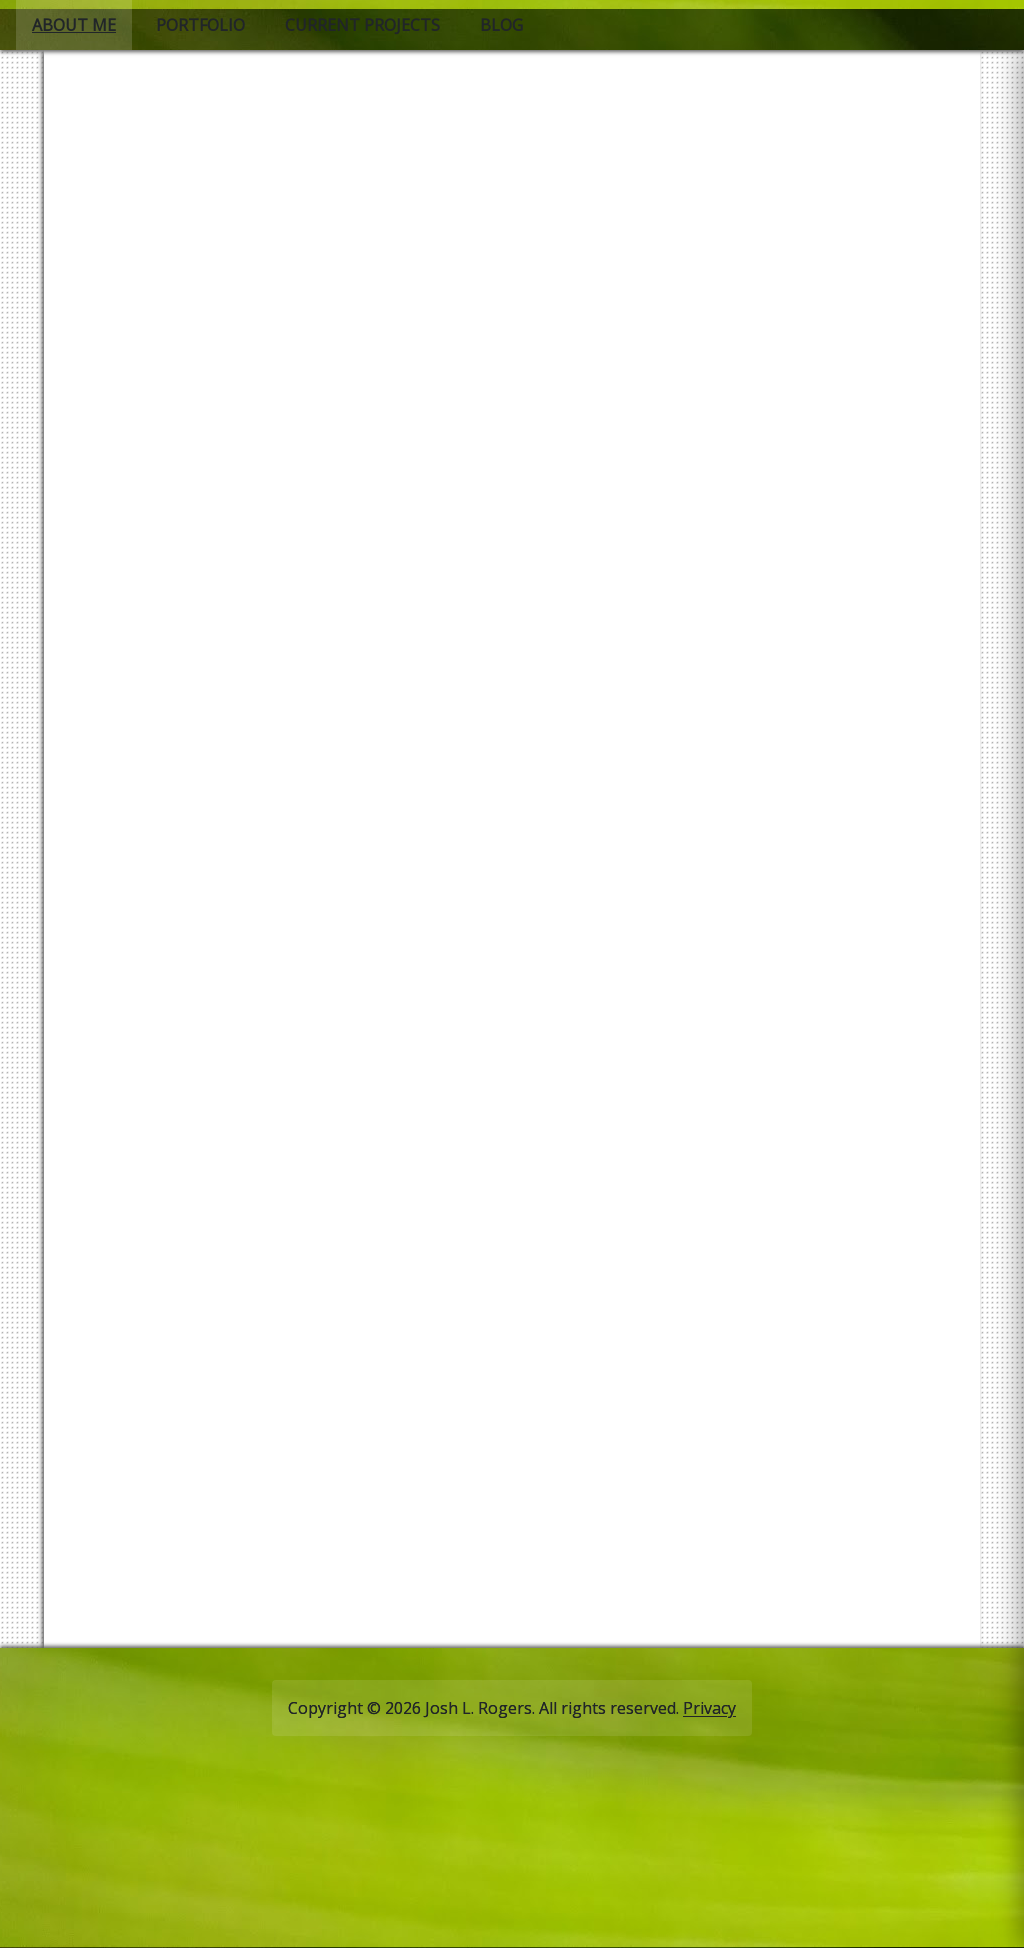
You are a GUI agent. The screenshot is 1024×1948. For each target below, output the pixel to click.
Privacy (709, 1708)
